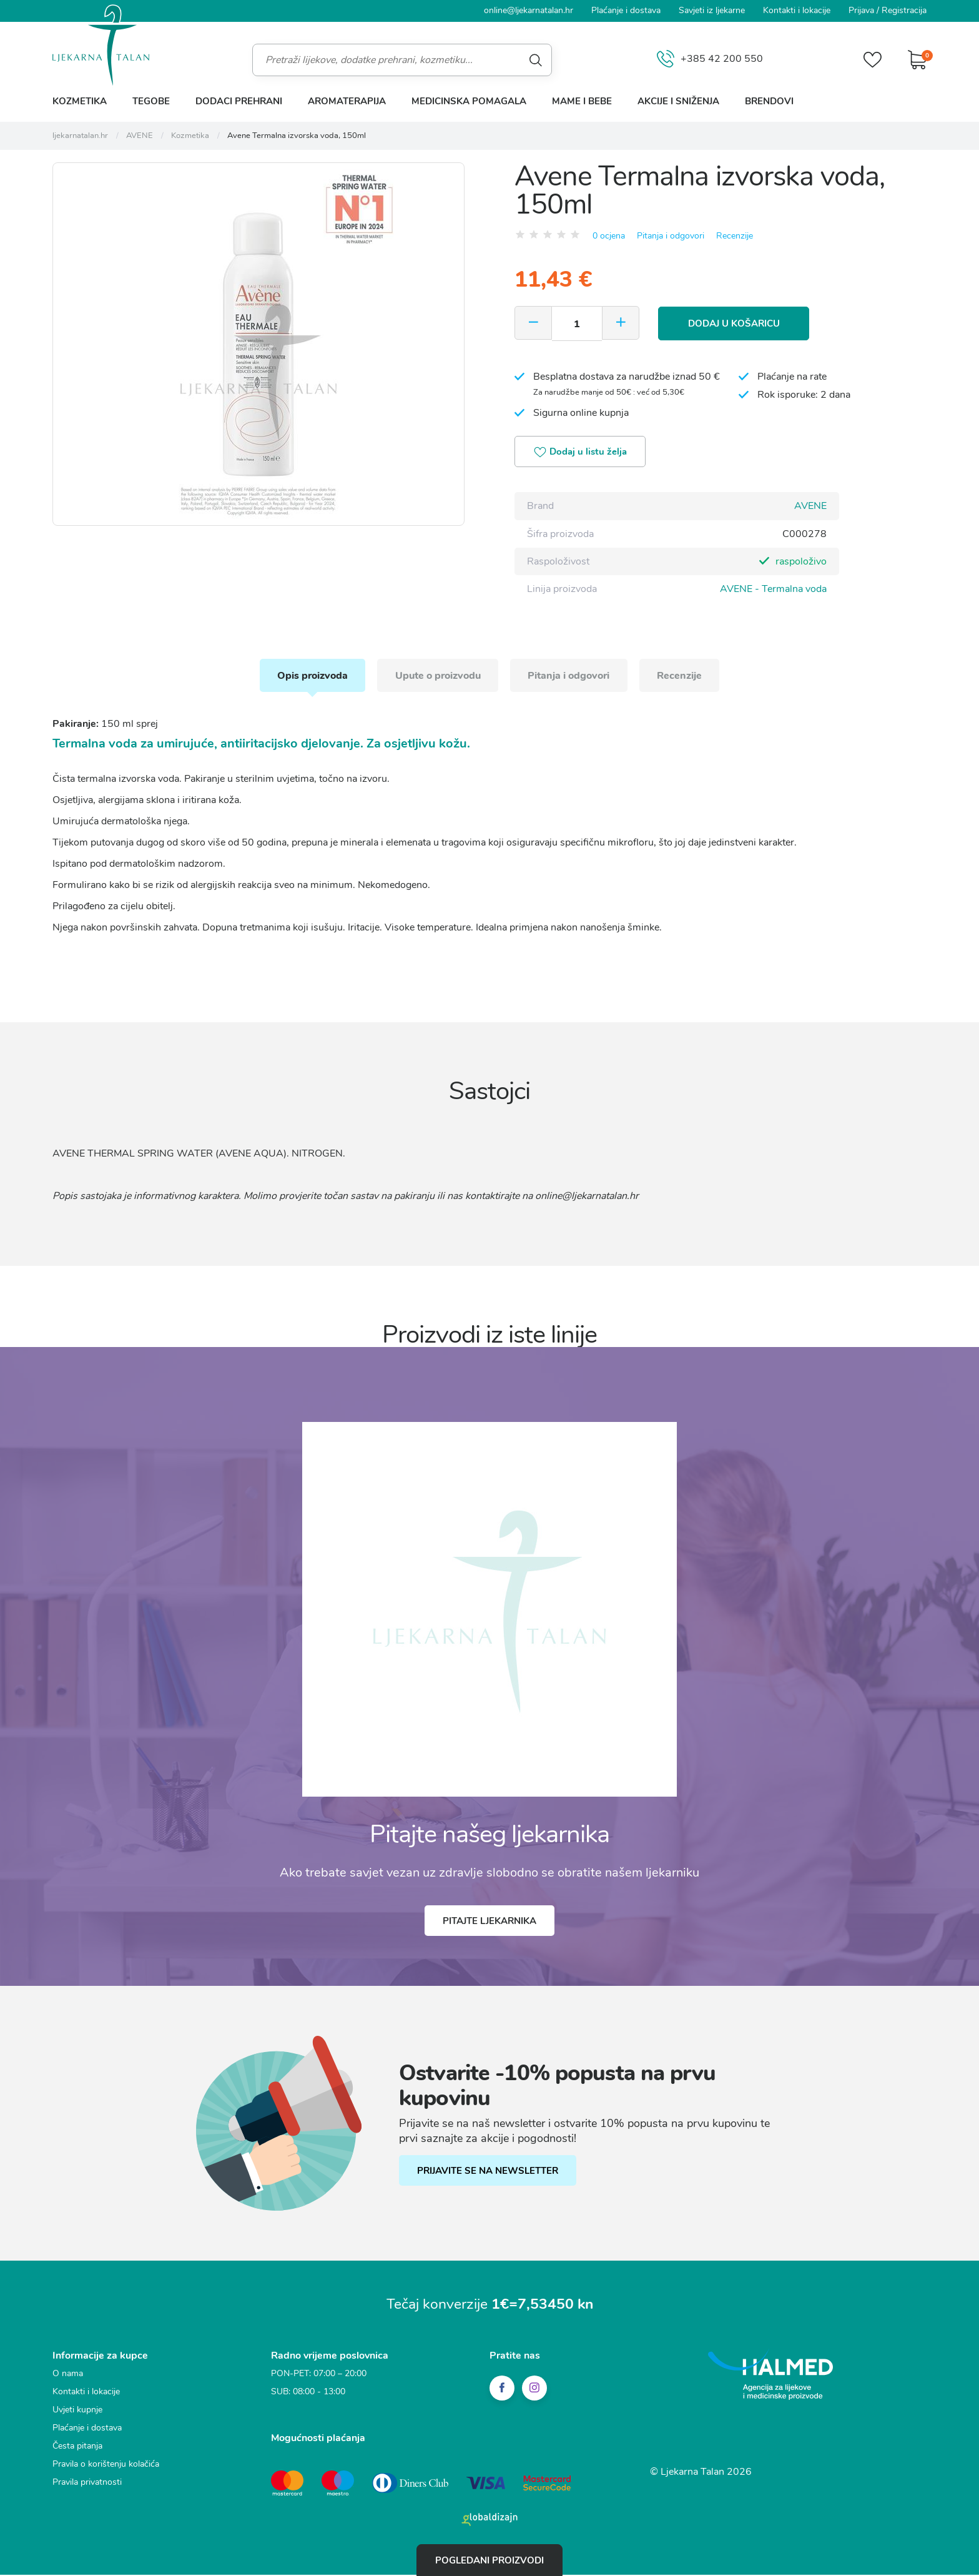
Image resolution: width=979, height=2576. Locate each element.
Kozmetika (79, 101)
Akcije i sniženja (678, 101)
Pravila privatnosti (87, 2484)
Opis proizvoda (308, 676)
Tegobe (151, 101)
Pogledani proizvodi (489, 2560)
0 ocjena (609, 235)
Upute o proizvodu (437, 676)
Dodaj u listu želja (582, 452)
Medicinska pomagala (468, 101)
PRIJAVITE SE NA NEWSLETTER (488, 2173)
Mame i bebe (582, 101)
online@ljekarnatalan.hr (528, 10)
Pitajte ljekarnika (489, 1923)
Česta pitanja (77, 2448)
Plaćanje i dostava (626, 10)
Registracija (904, 10)
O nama (67, 2376)
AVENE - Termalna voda (773, 589)
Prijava (861, 10)
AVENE (810, 506)
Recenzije (734, 235)
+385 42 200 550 (709, 59)
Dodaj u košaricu (736, 323)
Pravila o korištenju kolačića (105, 2466)
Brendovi (769, 101)
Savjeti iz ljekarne (712, 10)
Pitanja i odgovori (670, 235)
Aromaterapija (347, 101)
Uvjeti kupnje (77, 2412)
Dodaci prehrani (238, 101)
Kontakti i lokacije (796, 10)
